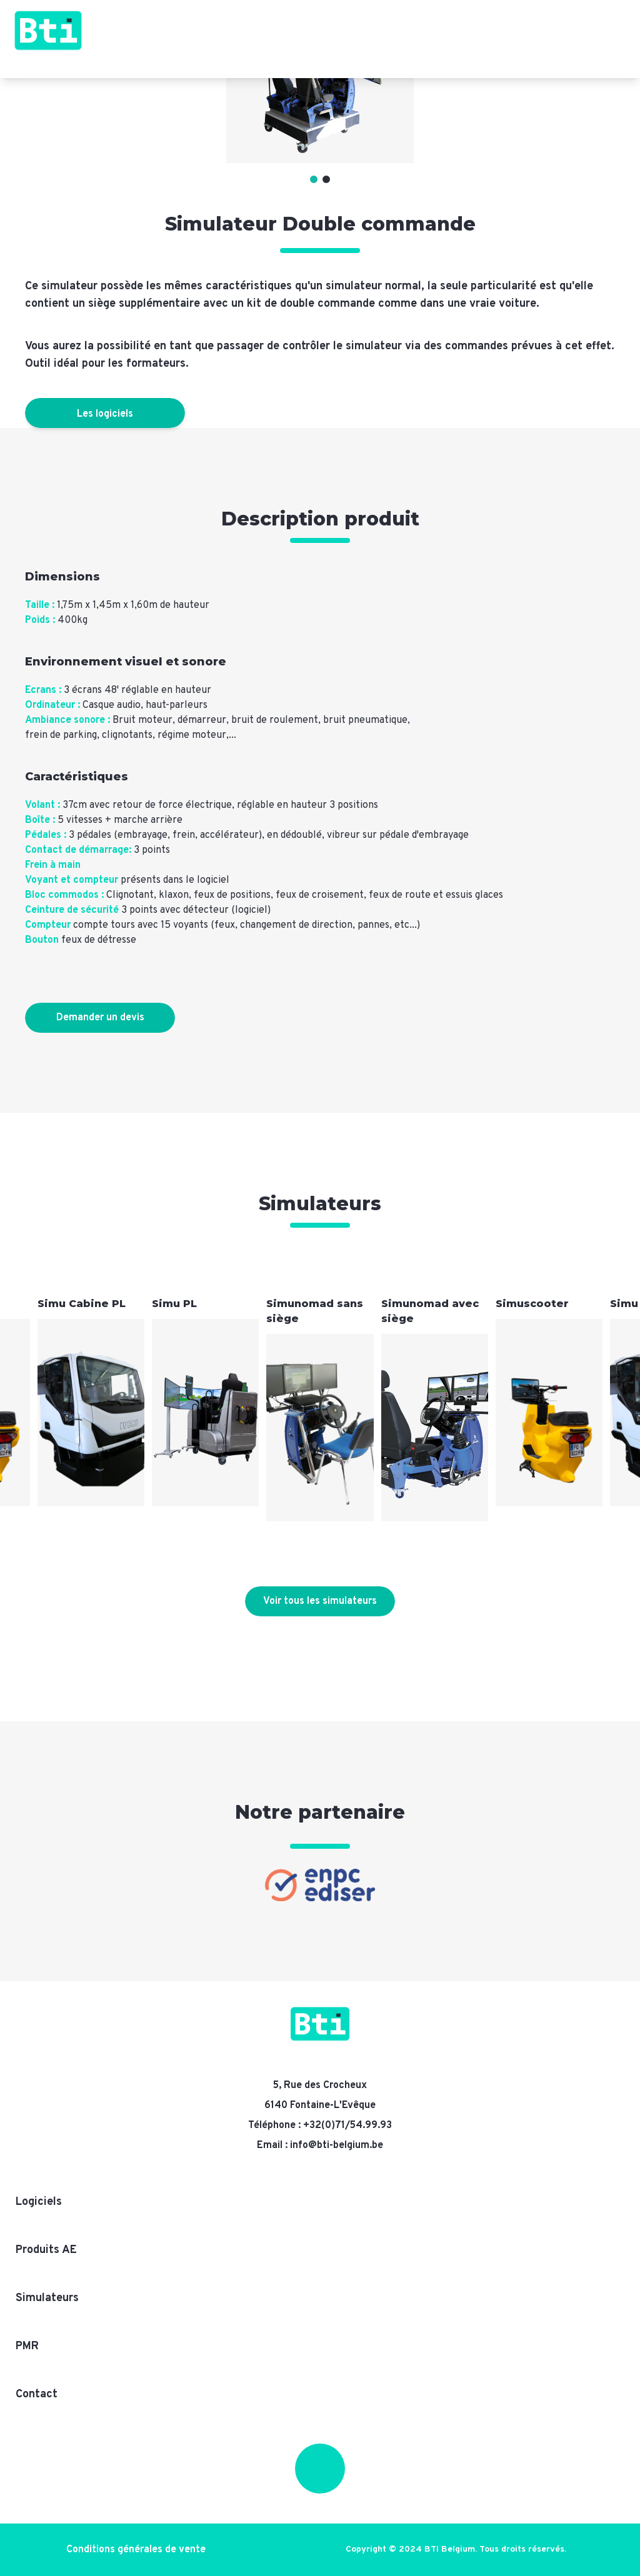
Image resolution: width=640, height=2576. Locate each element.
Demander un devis (100, 1018)
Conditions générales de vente (136, 2550)
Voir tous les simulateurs (320, 1601)
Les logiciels (105, 414)
